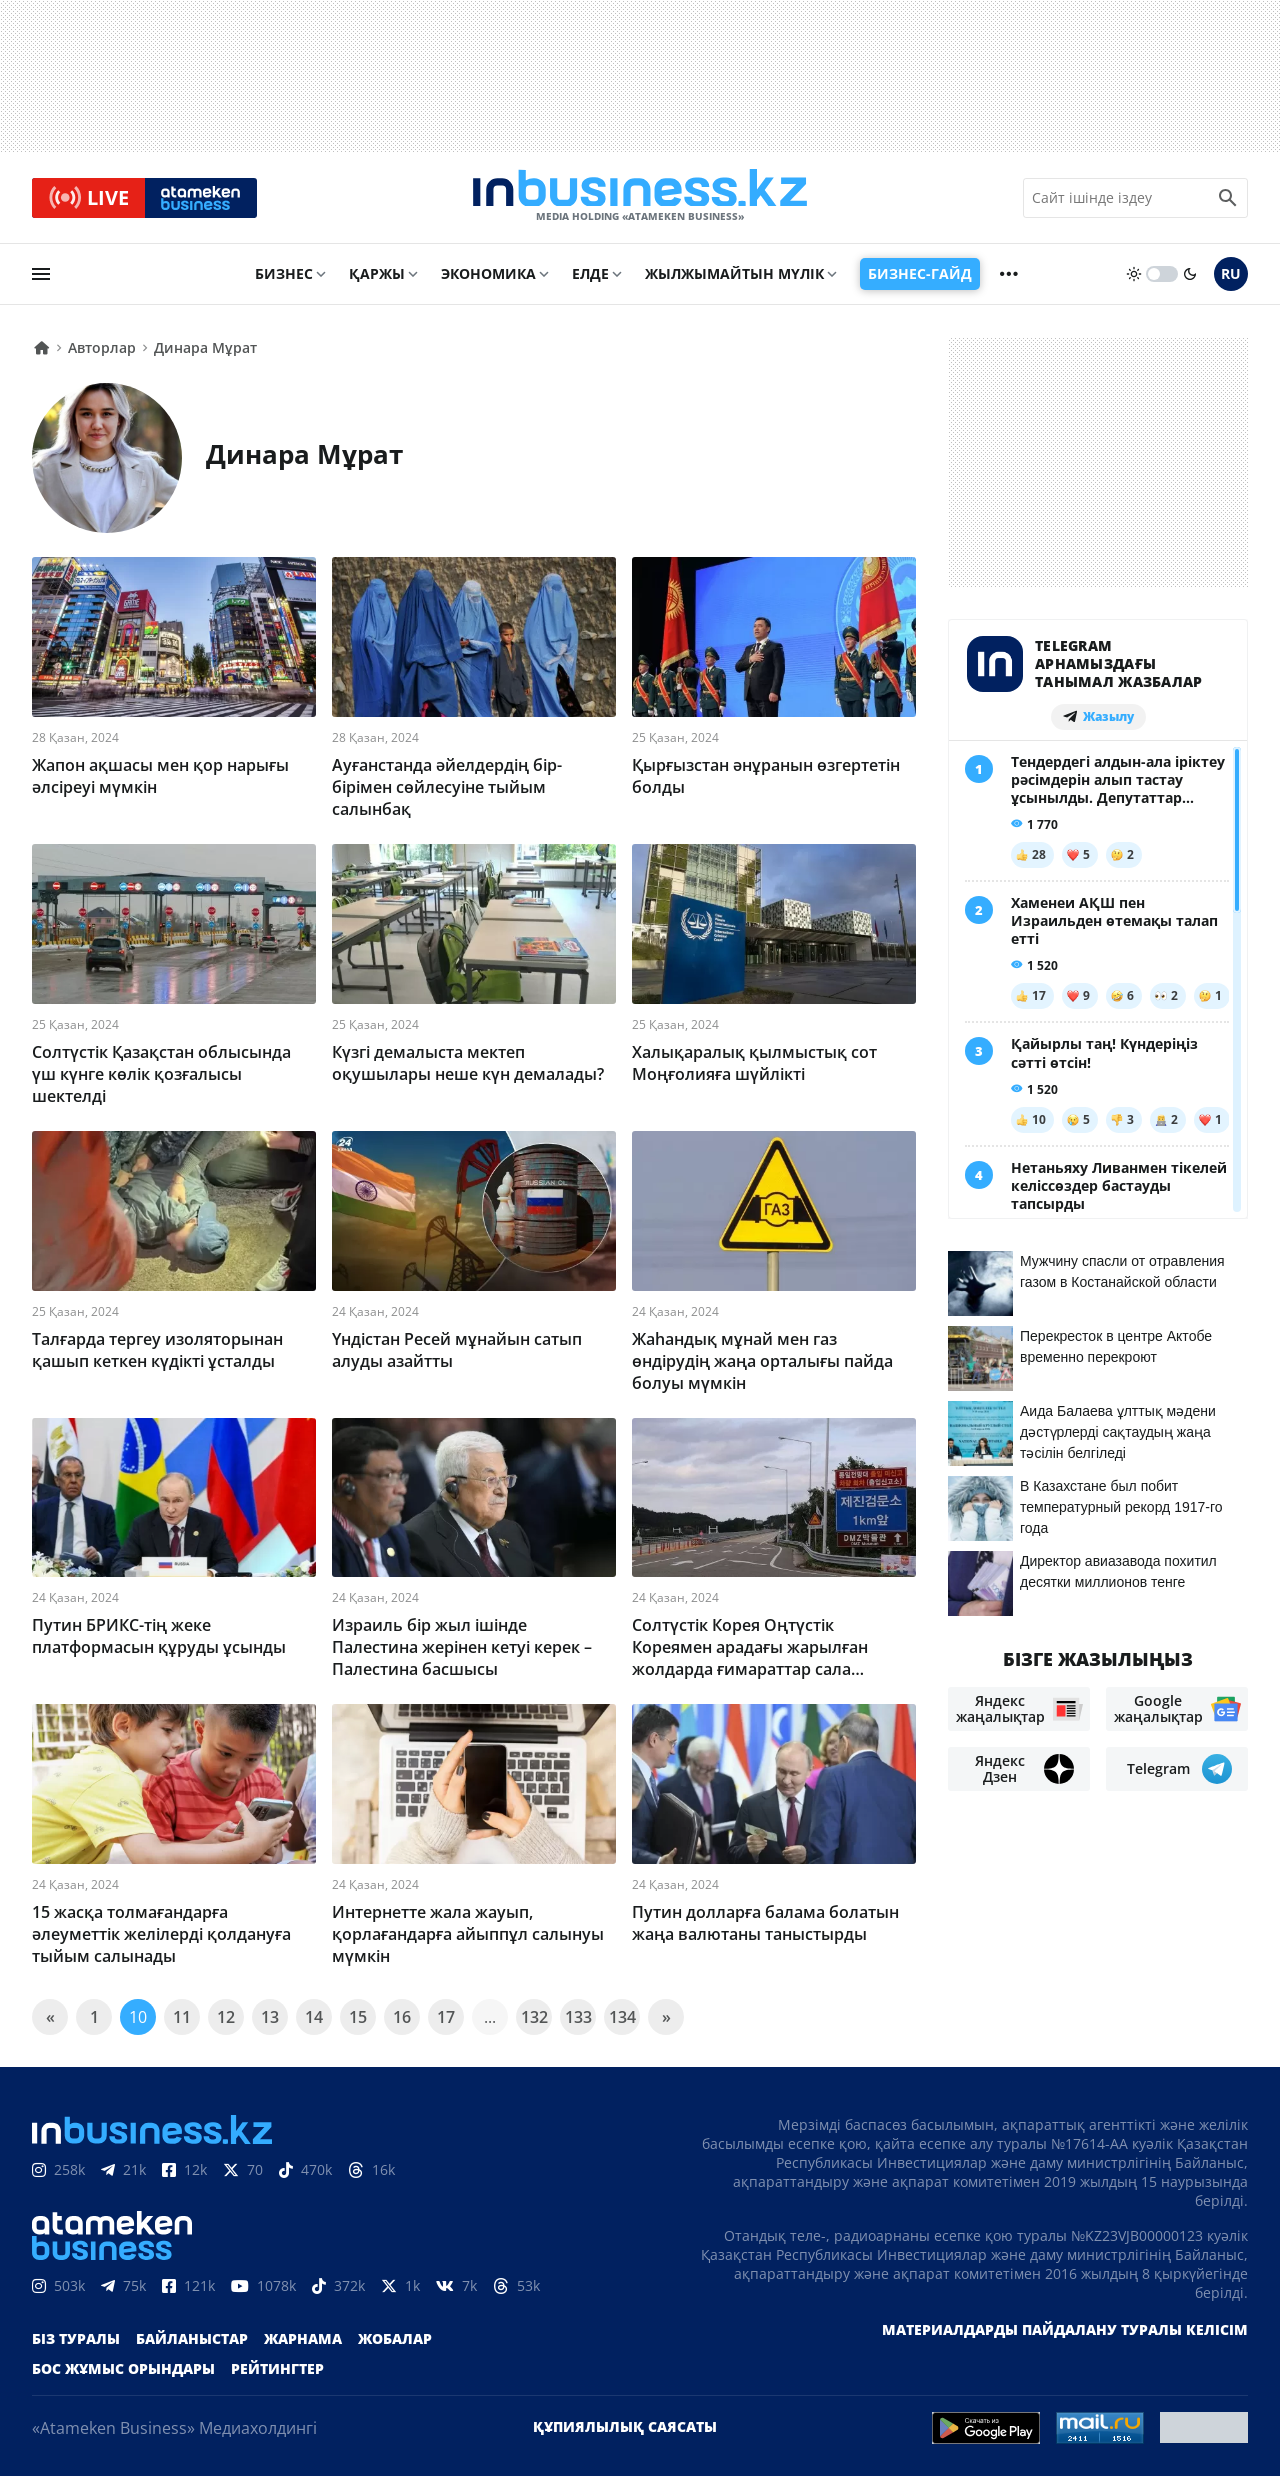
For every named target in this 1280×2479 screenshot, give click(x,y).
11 (182, 2020)
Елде (590, 276)
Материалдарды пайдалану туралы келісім (1065, 2332)
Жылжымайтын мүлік (734, 276)
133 (578, 2020)
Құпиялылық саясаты (625, 2429)
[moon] (1190, 277)
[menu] (41, 277)
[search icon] (1228, 199)
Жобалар (395, 2341)
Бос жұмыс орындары (123, 2371)
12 (226, 2020)
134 (622, 2020)
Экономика (488, 276)
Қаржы (377, 276)
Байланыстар (192, 2341)
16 (402, 2020)
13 (270, 2020)
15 (358, 2020)
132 (534, 2020)
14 (314, 2020)
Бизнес (284, 276)
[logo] (640, 199)
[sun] (1134, 277)
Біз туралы (76, 2341)
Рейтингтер (277, 2371)
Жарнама (303, 2341)
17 (446, 2020)
